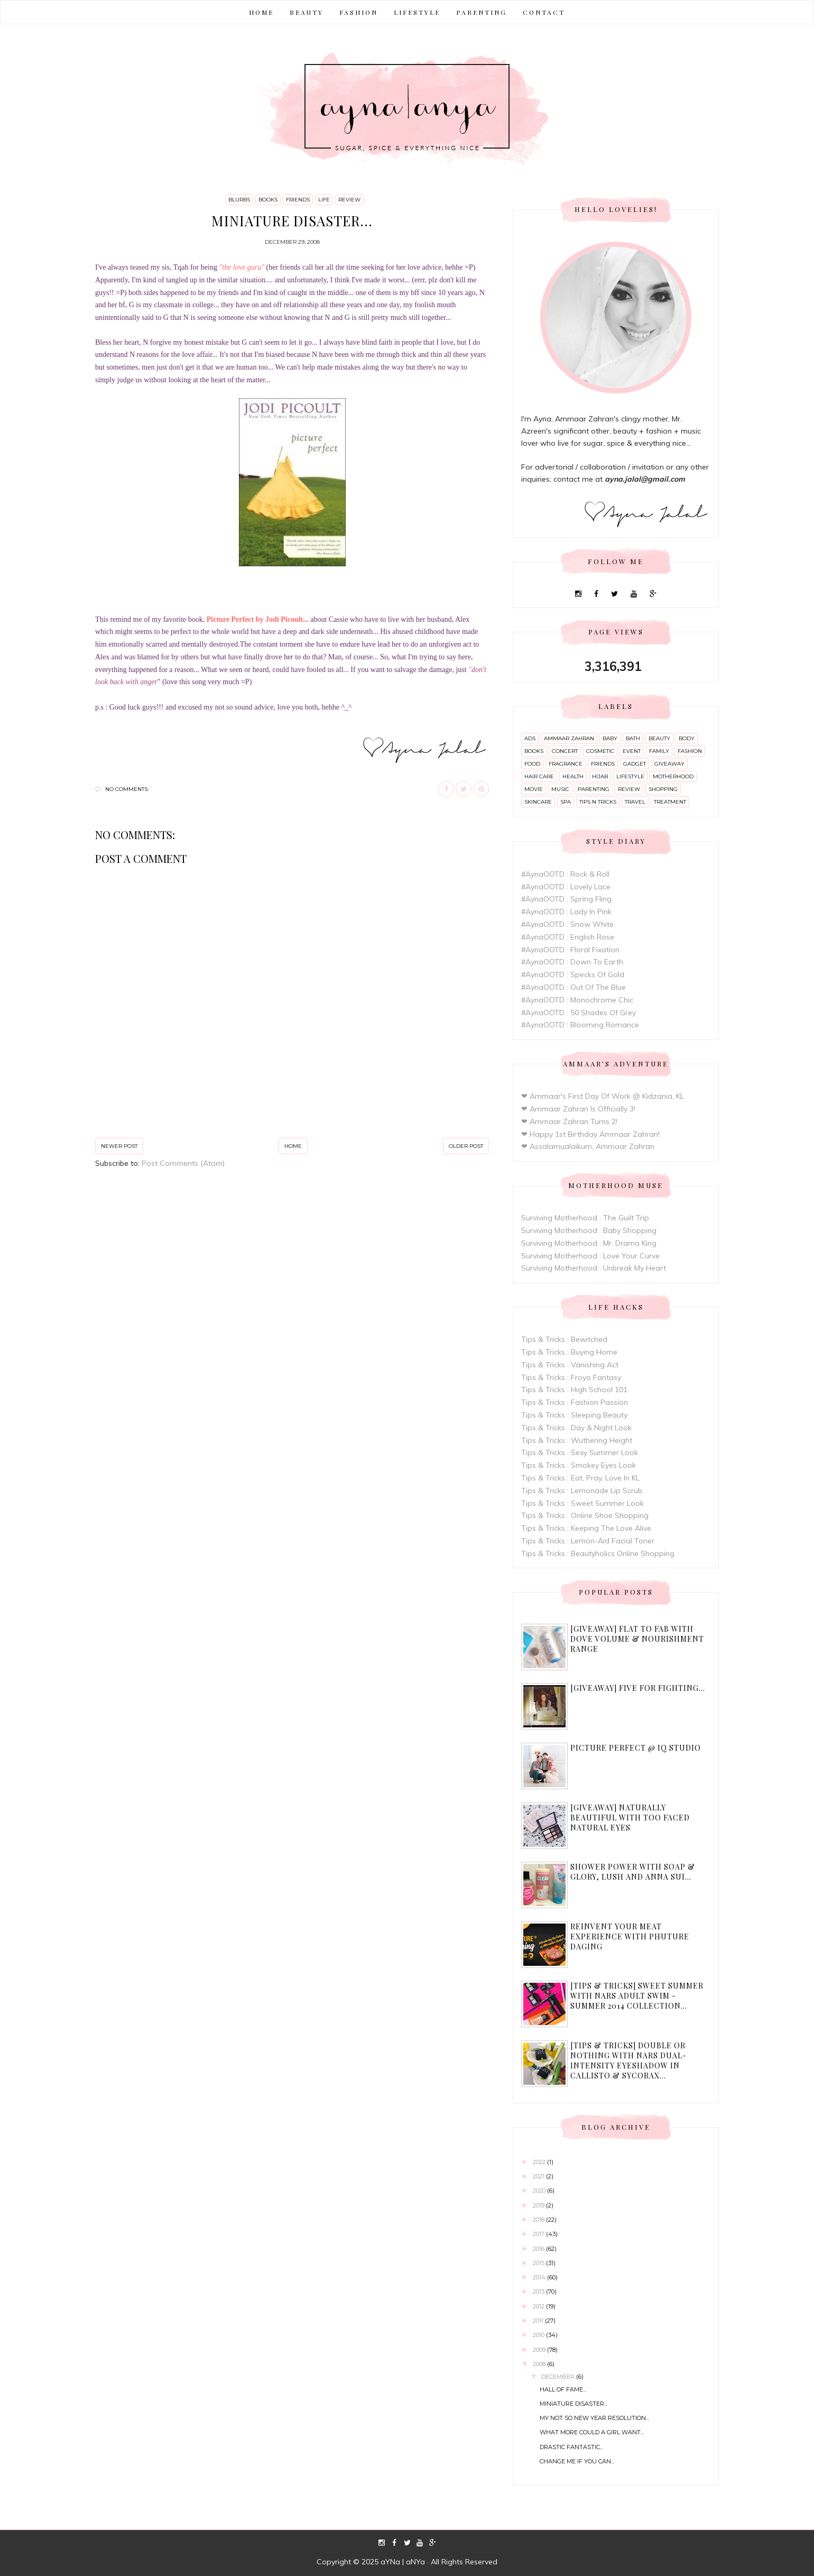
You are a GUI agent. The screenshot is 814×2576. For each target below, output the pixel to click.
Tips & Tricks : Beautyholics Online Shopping (597, 1553)
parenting (593, 789)
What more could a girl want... (592, 2432)
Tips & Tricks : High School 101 (574, 1389)
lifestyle (630, 776)
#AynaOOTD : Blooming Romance (580, 1024)
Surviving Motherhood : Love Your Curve (590, 1256)
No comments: (127, 789)
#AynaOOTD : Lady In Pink (566, 911)
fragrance (565, 763)
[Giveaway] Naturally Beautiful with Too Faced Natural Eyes (630, 1817)
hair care (539, 776)
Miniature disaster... (573, 2403)
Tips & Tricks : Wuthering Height (576, 1440)
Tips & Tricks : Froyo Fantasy (571, 1377)
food (532, 763)
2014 (540, 2277)
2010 (539, 2335)
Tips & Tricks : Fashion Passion (574, 1402)
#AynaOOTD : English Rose (567, 937)
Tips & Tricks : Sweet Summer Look (582, 1503)
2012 (539, 2306)
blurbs (239, 199)
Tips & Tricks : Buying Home (569, 1352)
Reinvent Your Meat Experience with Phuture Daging (629, 1936)
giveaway (669, 763)
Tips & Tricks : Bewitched (564, 1339)
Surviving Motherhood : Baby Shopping (588, 1230)
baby (610, 738)
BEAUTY (306, 12)
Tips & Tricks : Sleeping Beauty (574, 1415)
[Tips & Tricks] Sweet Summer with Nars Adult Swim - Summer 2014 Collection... (637, 1996)
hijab (600, 776)
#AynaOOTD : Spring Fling (566, 899)
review (349, 199)
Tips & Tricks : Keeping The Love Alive (586, 1528)
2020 (540, 2190)
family (659, 751)
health (573, 776)
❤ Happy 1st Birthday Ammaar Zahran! (590, 1134)
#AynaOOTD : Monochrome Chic (577, 1000)
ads (529, 738)
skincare (538, 801)
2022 (540, 2162)
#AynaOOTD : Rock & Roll (565, 874)
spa (565, 801)
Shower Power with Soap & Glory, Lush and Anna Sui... (632, 1872)
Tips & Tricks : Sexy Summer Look (579, 1452)
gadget (634, 763)
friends (298, 199)
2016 (539, 2248)
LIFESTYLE (417, 12)
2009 (540, 2349)
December (558, 2376)
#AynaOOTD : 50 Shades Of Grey (578, 1012)
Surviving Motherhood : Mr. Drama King (588, 1243)
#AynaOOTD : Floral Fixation (570, 949)
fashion (690, 751)
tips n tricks (597, 801)
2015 (539, 2263)
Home (261, 12)
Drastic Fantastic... (571, 2447)
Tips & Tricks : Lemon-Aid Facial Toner (587, 1540)
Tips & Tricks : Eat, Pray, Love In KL (580, 1478)
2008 (540, 2364)
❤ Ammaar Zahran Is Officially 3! (578, 1109)
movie (533, 789)
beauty (659, 738)
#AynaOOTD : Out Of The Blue (573, 987)
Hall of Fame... (563, 2389)
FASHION (358, 12)
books (268, 199)
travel (635, 801)
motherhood (673, 776)
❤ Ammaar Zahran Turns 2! (569, 1121)
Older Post (466, 1146)
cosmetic (600, 751)
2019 (539, 2205)
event (632, 751)
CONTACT (544, 12)
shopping (663, 789)
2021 (539, 2176)
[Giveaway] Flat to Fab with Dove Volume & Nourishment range (637, 1639)
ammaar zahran (569, 738)
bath (633, 738)
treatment (670, 801)
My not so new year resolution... (594, 2418)
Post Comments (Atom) (183, 1163)
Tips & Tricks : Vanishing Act (569, 1364)
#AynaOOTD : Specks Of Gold (572, 974)
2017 (539, 2234)
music (560, 789)
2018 (539, 2219)
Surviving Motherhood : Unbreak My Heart (593, 1268)
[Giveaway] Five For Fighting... (637, 1688)
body (687, 738)
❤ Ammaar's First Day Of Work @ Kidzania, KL (602, 1096)
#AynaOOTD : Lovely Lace (565, 886)
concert (565, 751)
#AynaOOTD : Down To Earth (572, 962)
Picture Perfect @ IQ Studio (635, 1748)
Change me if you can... (577, 2461)
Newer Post (119, 1146)
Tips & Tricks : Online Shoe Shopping (585, 1515)
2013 (539, 2291)
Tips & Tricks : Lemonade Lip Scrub (581, 1490)
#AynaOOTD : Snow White (567, 924)
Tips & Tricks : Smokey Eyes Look (578, 1465)
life (324, 199)
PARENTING (481, 12)
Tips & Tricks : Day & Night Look (576, 1427)
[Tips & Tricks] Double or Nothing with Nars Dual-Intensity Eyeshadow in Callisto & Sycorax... (628, 2060)
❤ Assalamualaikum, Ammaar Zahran (587, 1146)
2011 (539, 2320)
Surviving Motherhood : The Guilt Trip (585, 1217)
